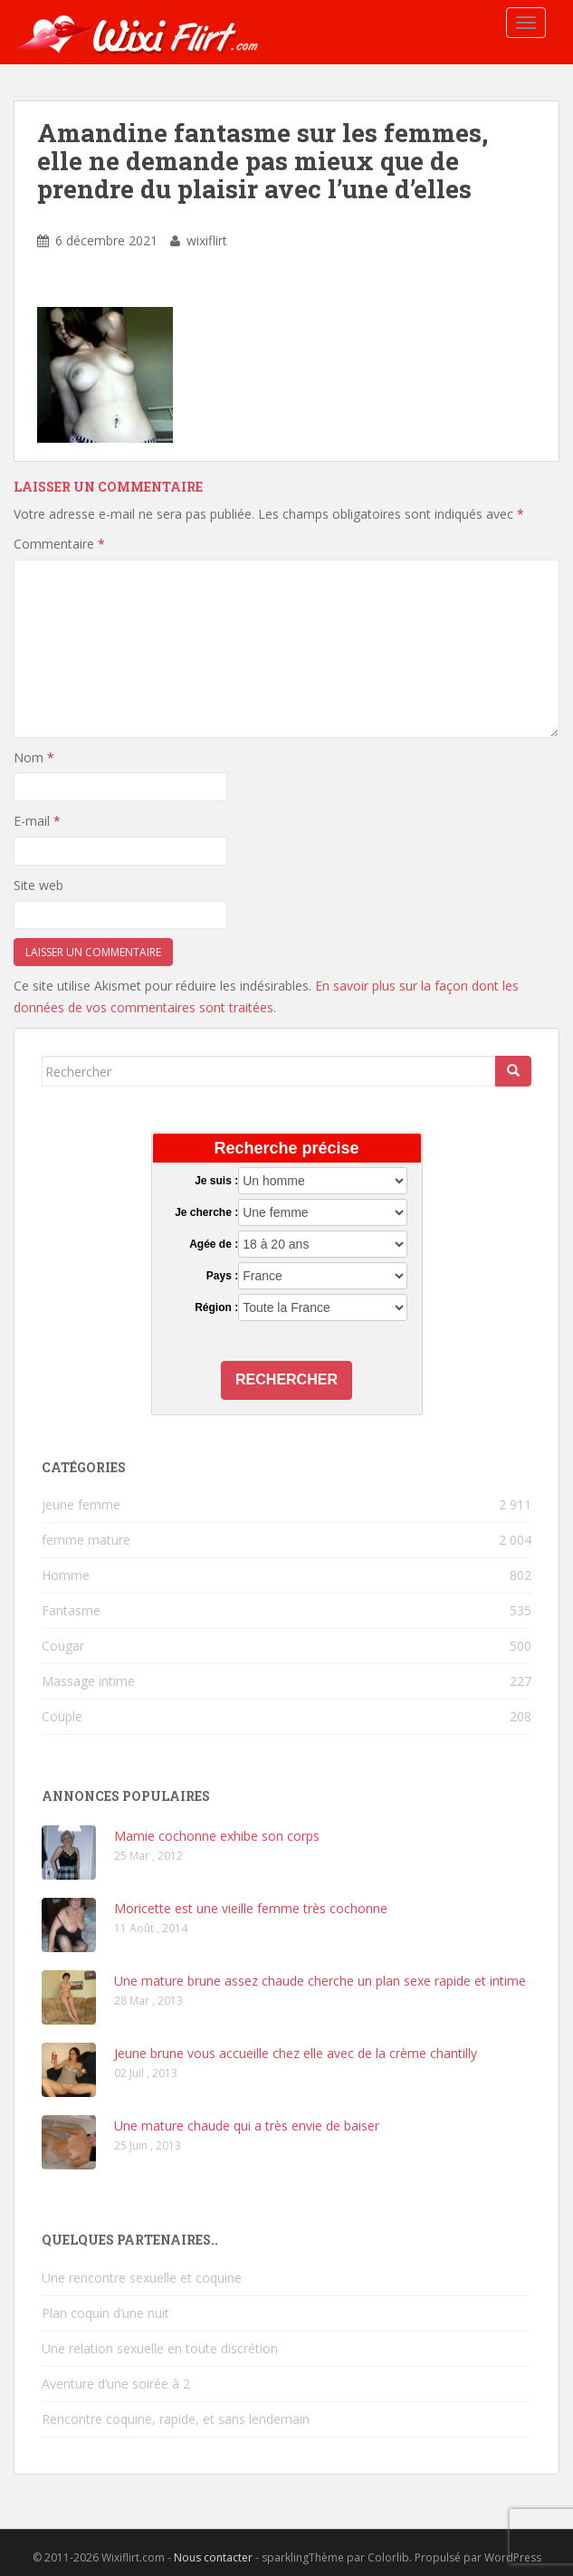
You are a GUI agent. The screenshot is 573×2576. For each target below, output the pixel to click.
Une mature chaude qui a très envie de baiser (246, 2125)
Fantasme (71, 1610)
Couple (62, 1716)
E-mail (37, 820)
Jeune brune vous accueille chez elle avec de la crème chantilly (295, 2053)
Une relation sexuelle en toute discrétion (160, 2348)
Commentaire (59, 543)
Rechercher (286, 1379)
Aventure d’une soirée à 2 (116, 2383)
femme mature (86, 1539)
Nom (34, 757)
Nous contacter (213, 2557)
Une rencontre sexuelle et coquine (142, 2277)
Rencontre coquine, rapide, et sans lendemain (176, 2419)
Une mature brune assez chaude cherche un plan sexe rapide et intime (320, 1980)
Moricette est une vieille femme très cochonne (250, 1908)
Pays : (222, 1275)
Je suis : (216, 1180)
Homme (66, 1575)
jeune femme (81, 1504)
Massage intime (88, 1681)
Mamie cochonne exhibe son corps (217, 1835)
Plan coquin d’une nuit (105, 2313)
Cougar (63, 1645)
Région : (216, 1307)
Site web (38, 885)
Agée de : (213, 1244)
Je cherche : (206, 1212)
